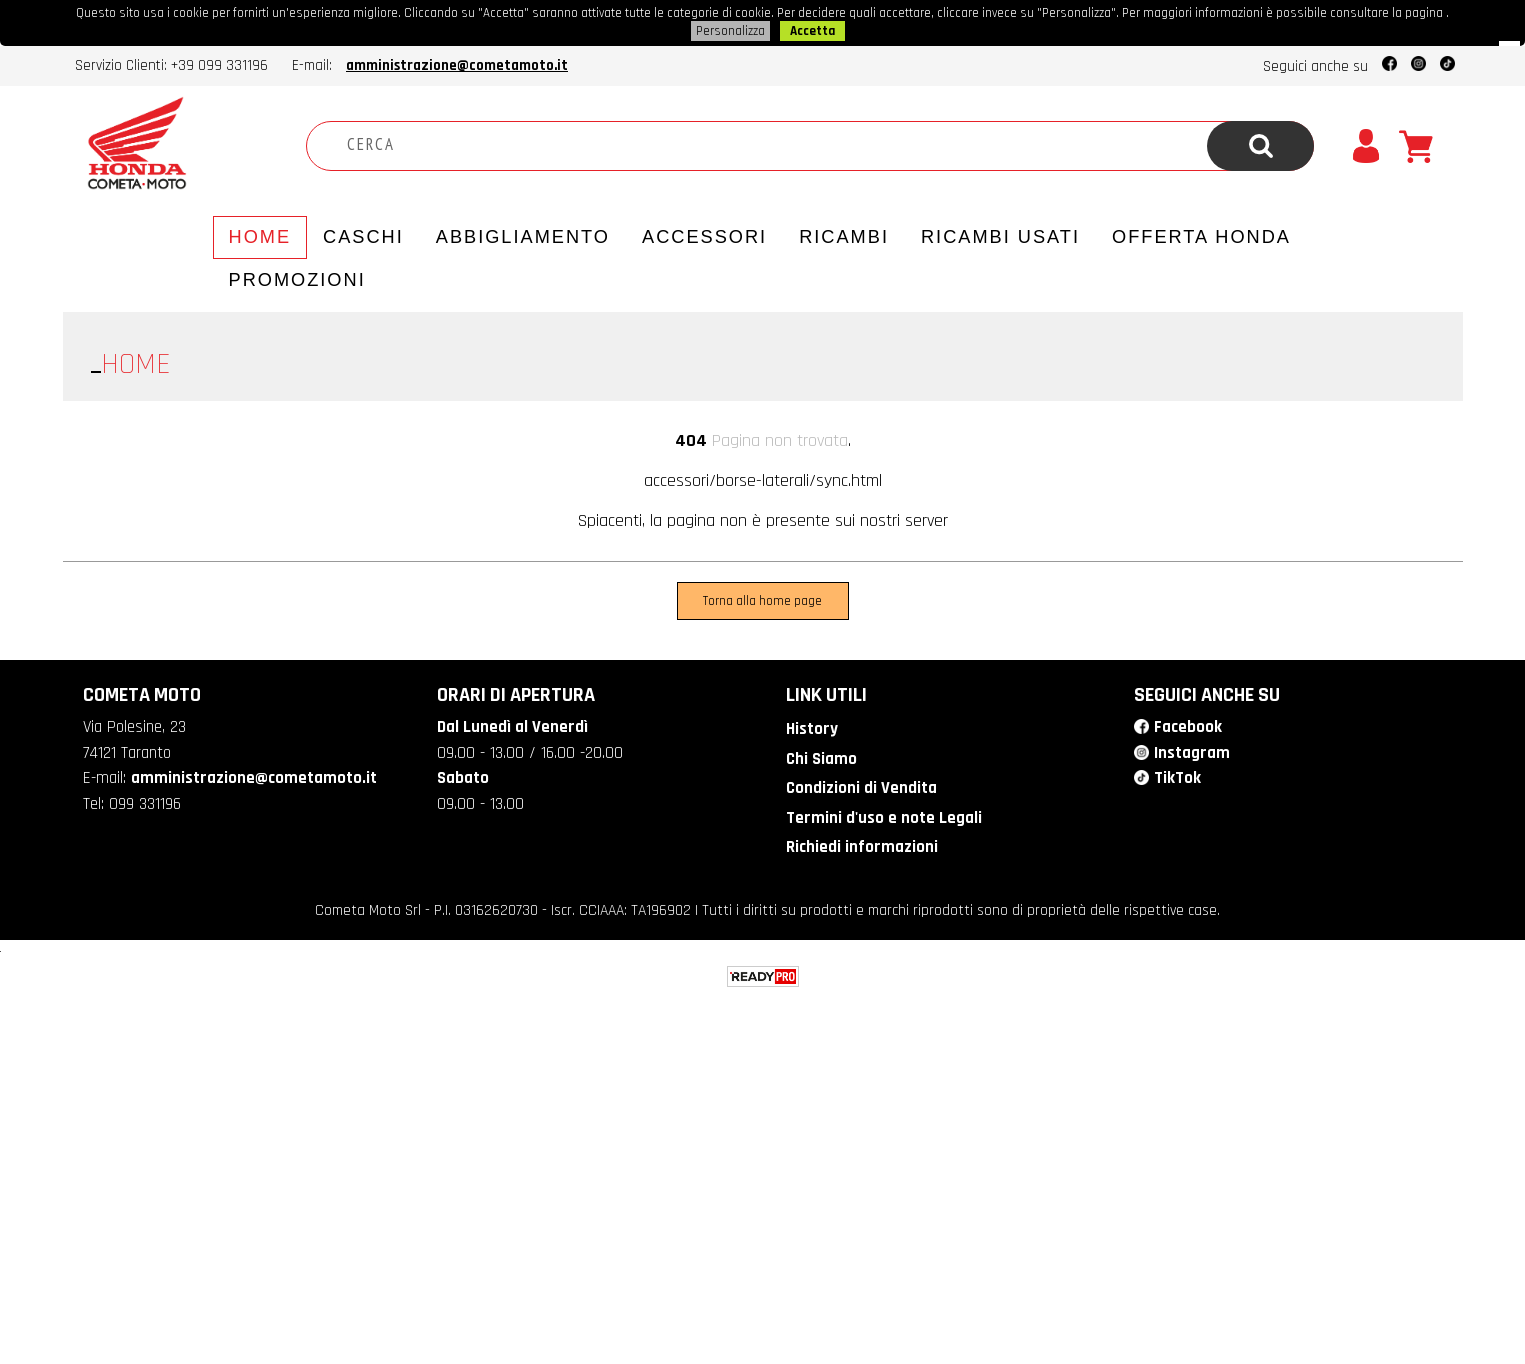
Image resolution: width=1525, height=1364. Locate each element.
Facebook (1188, 727)
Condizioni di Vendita (861, 788)
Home (260, 237)
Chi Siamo (821, 759)
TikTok (1177, 778)
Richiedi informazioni (862, 847)
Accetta (812, 31)
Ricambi (844, 237)
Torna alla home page (762, 601)
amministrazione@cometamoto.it (457, 65)
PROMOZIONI (297, 280)
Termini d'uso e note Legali (884, 818)
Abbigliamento (523, 237)
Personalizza (730, 31)
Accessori (704, 237)
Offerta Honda (1201, 237)
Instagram (1192, 753)
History (812, 729)
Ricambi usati (1000, 237)
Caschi (363, 237)
